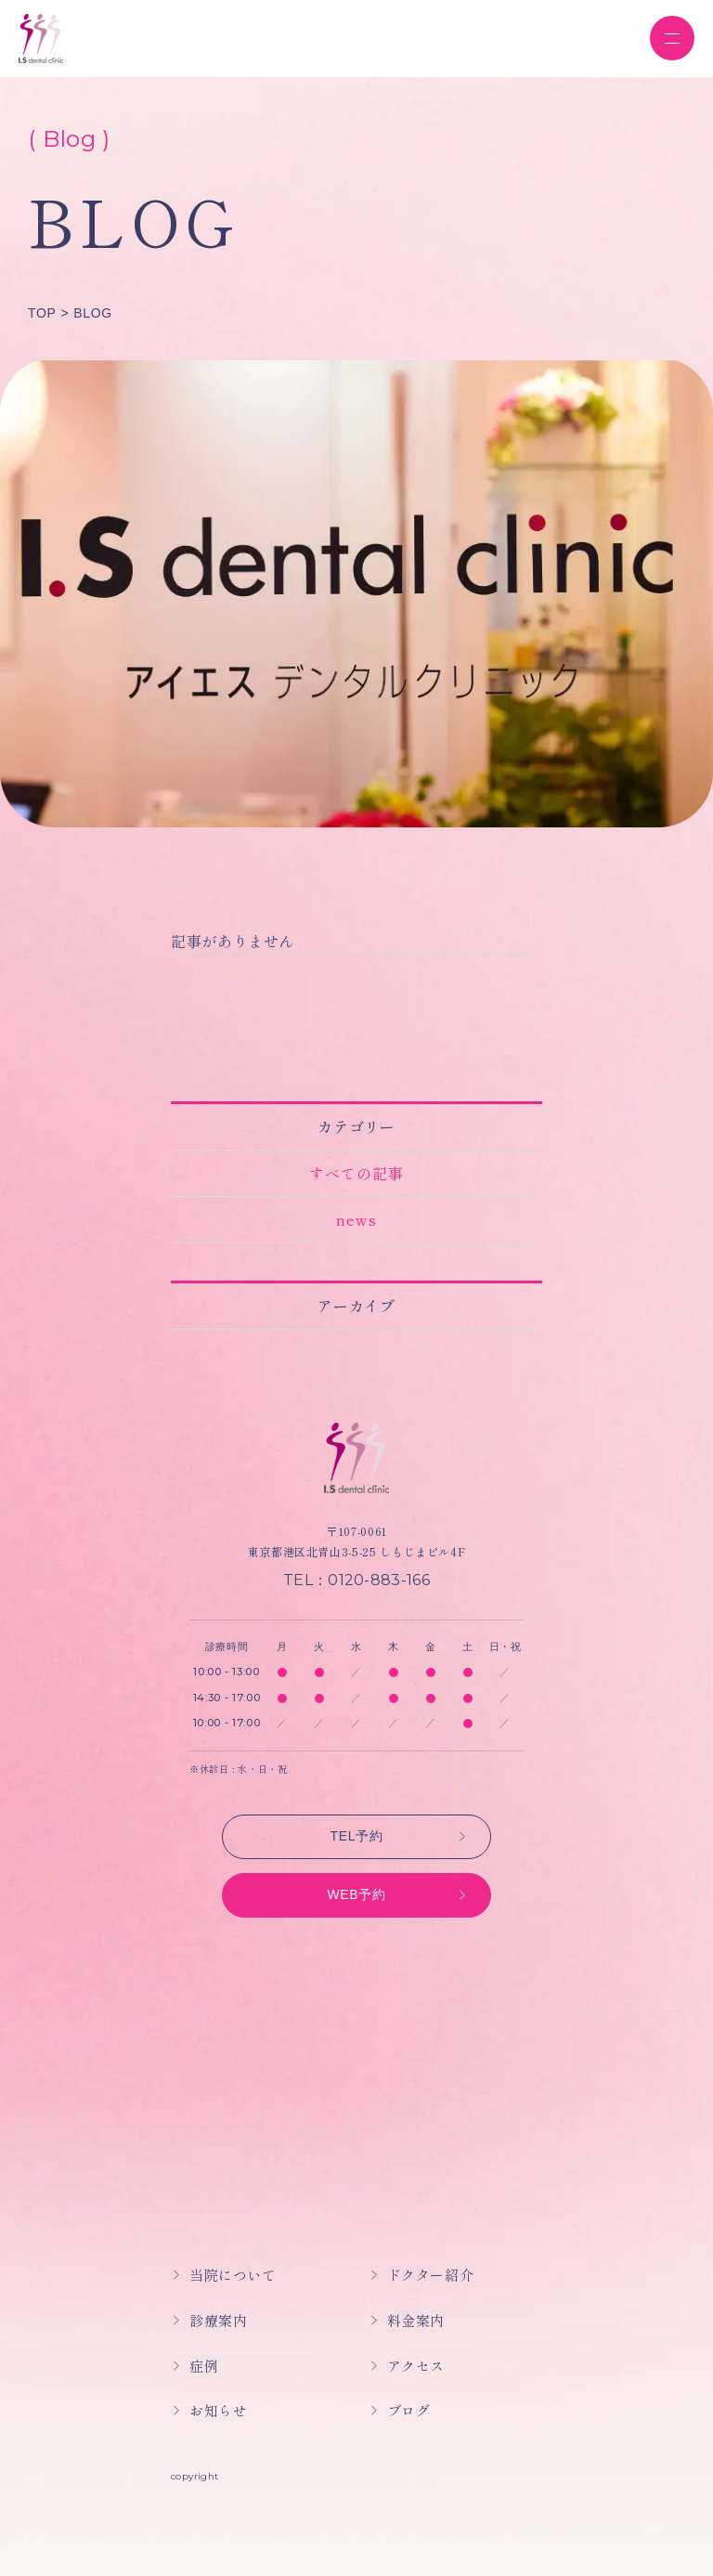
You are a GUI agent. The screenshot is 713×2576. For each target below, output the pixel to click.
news (356, 1219)
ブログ (409, 2410)
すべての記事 (356, 1173)
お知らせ (218, 2410)
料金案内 (416, 2320)
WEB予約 (356, 1894)
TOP (42, 313)
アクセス (416, 2365)
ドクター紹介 (430, 2274)
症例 (203, 2365)
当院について (233, 2274)
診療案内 (218, 2320)
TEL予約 (357, 1835)
